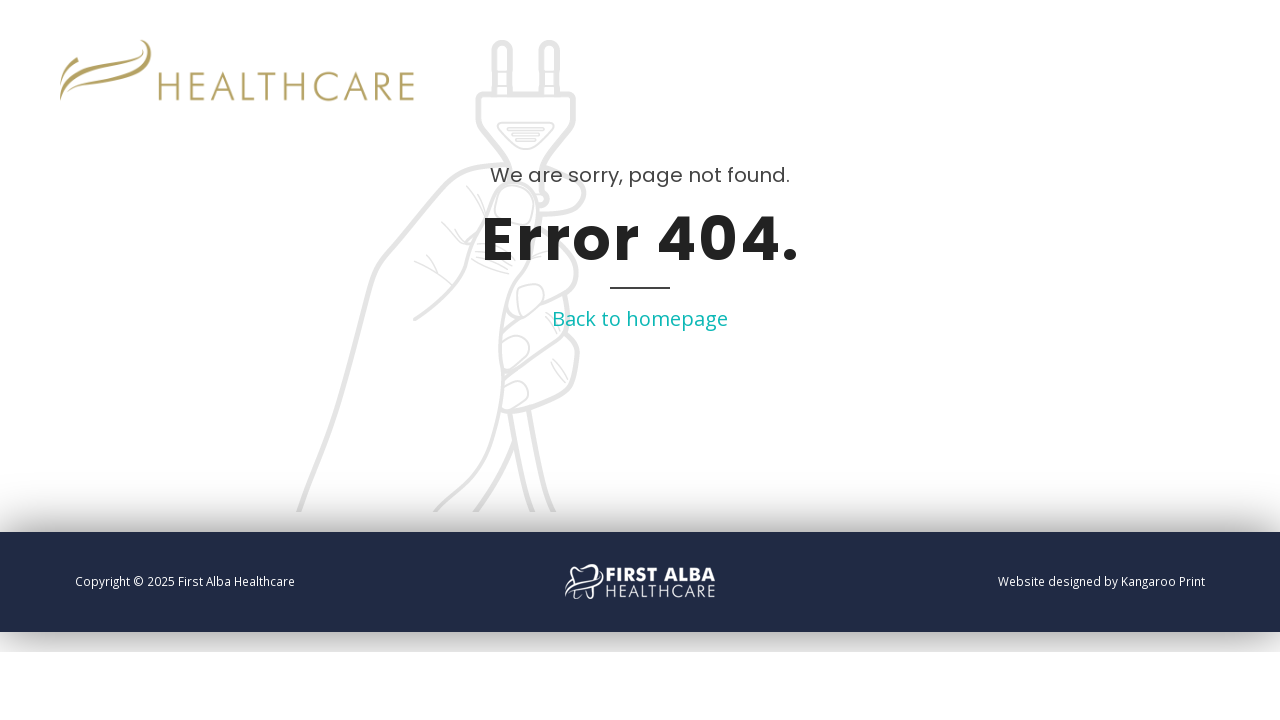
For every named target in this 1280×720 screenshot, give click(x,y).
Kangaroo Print (1163, 581)
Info (1180, 50)
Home (1111, 50)
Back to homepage (640, 318)
